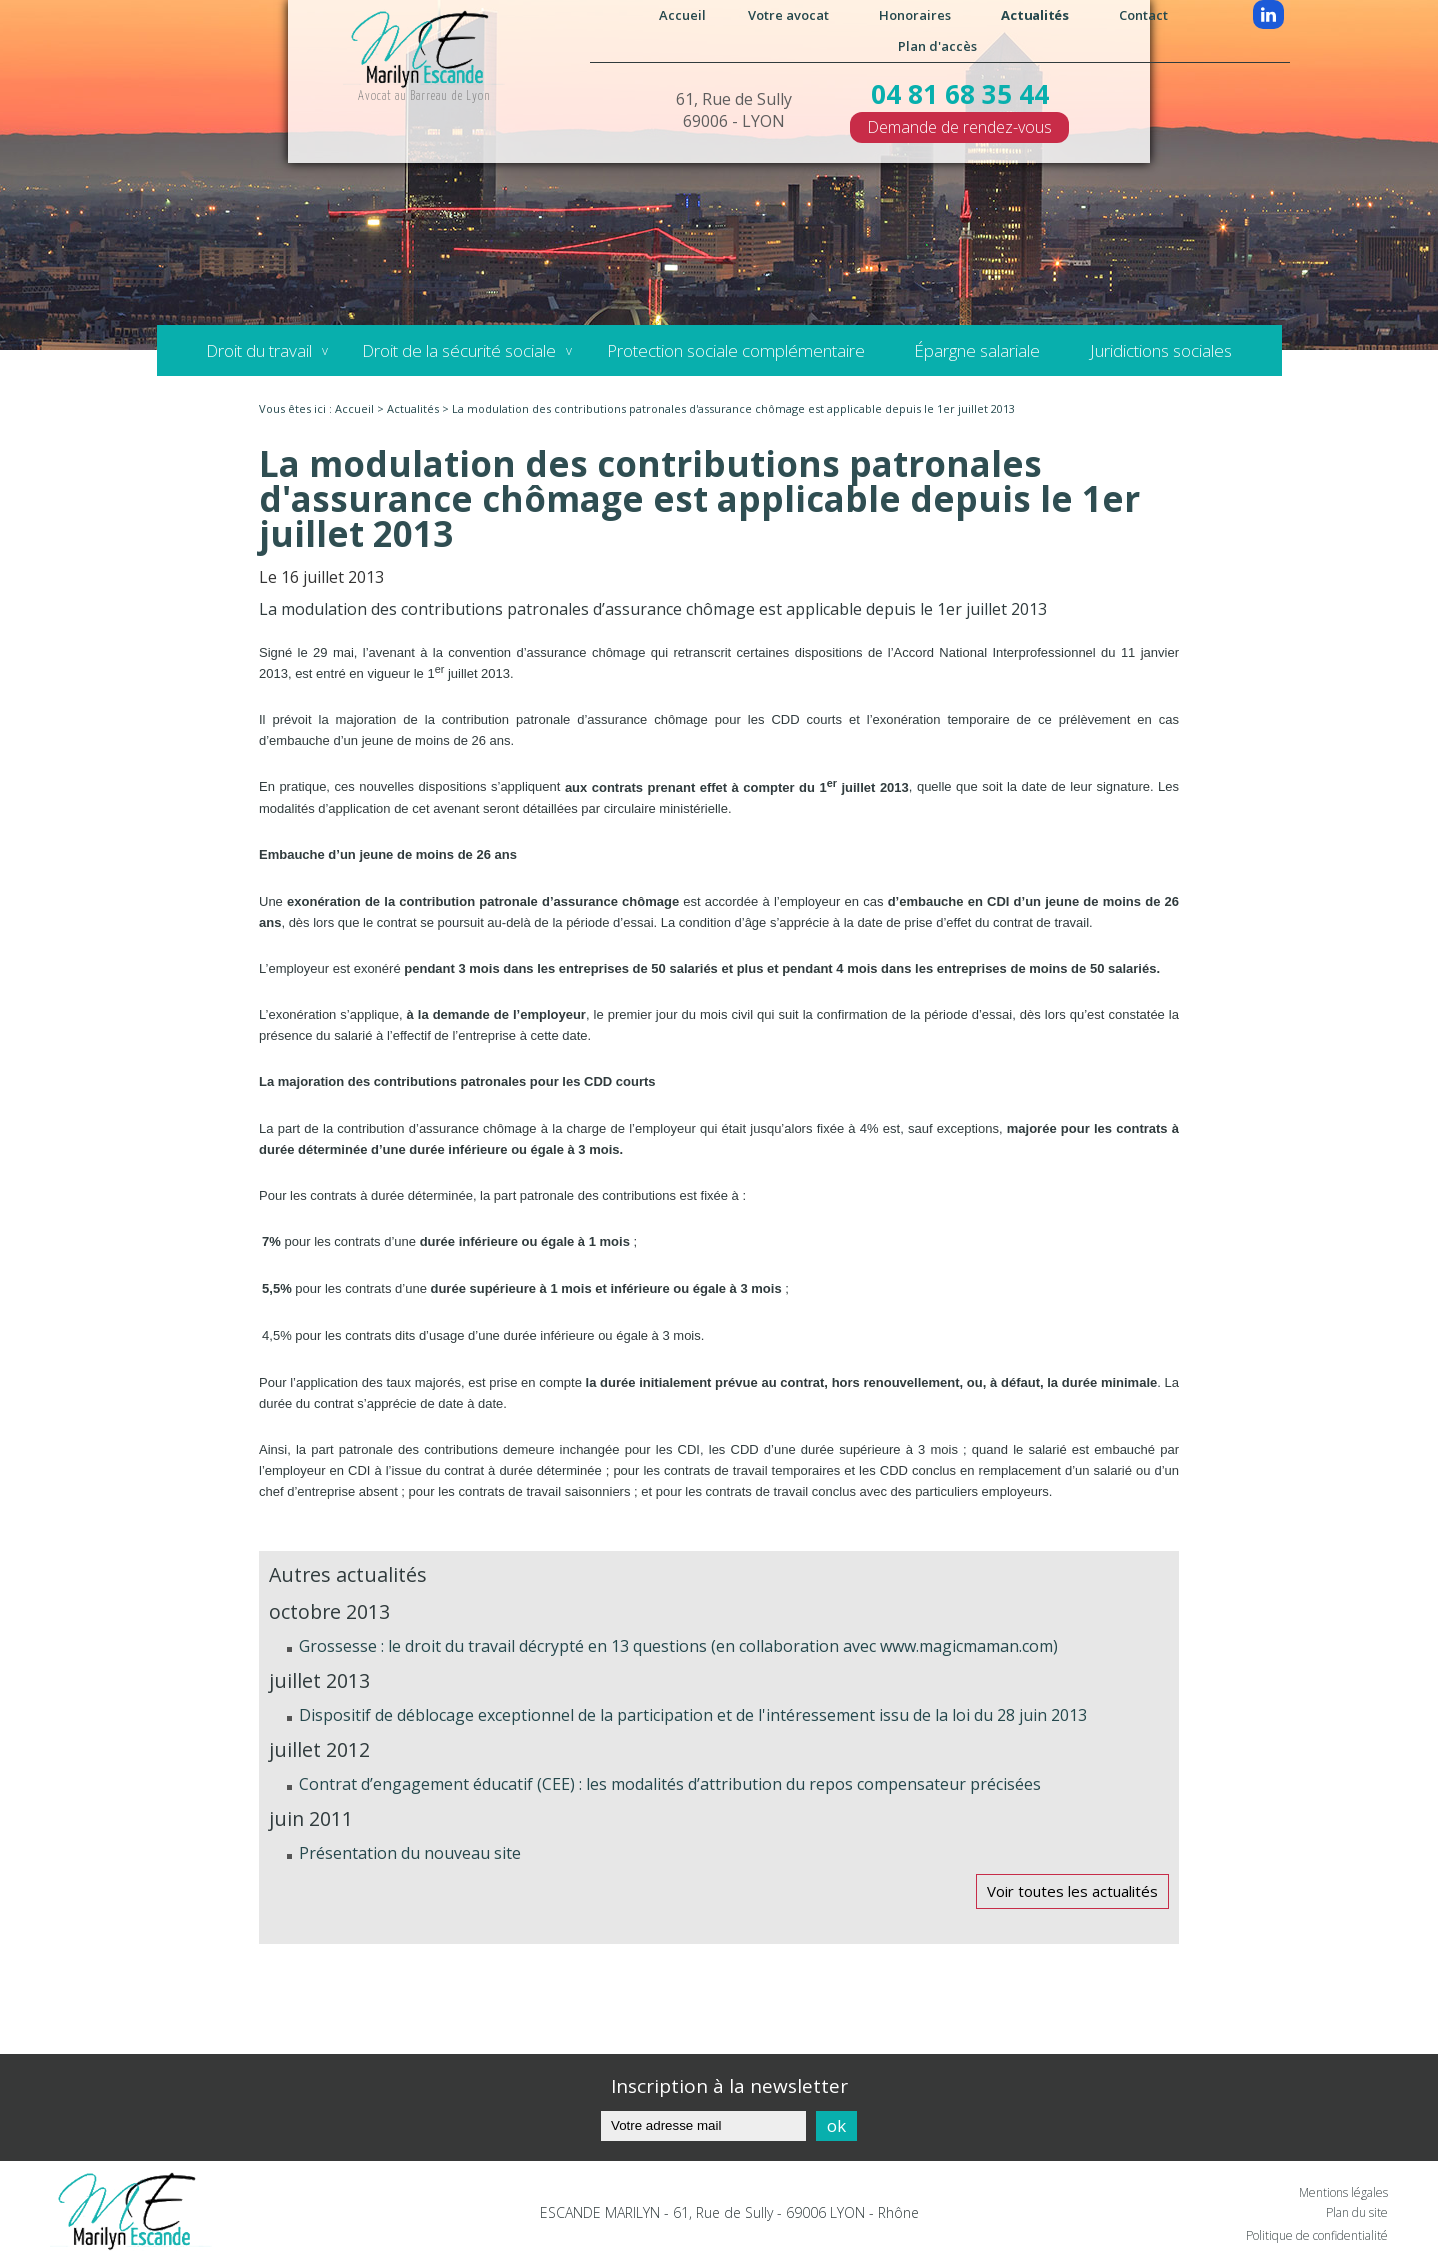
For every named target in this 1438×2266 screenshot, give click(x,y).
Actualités (1034, 15)
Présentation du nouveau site (410, 1853)
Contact (1143, 15)
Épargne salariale (977, 350)
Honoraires (915, 15)
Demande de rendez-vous (959, 127)
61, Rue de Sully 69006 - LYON (734, 110)
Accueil (682, 15)
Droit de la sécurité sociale (459, 350)
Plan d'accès (937, 46)
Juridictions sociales (1161, 350)
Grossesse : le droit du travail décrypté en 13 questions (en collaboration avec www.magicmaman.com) (678, 1646)
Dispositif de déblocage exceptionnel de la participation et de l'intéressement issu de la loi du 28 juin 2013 (693, 1715)
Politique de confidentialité (1317, 2235)
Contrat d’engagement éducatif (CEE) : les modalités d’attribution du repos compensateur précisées (670, 1784)
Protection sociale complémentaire (735, 350)
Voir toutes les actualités (1072, 1891)
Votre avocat (788, 15)
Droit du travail (259, 350)
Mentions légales (1343, 2192)
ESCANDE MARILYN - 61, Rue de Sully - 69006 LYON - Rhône (729, 2212)
